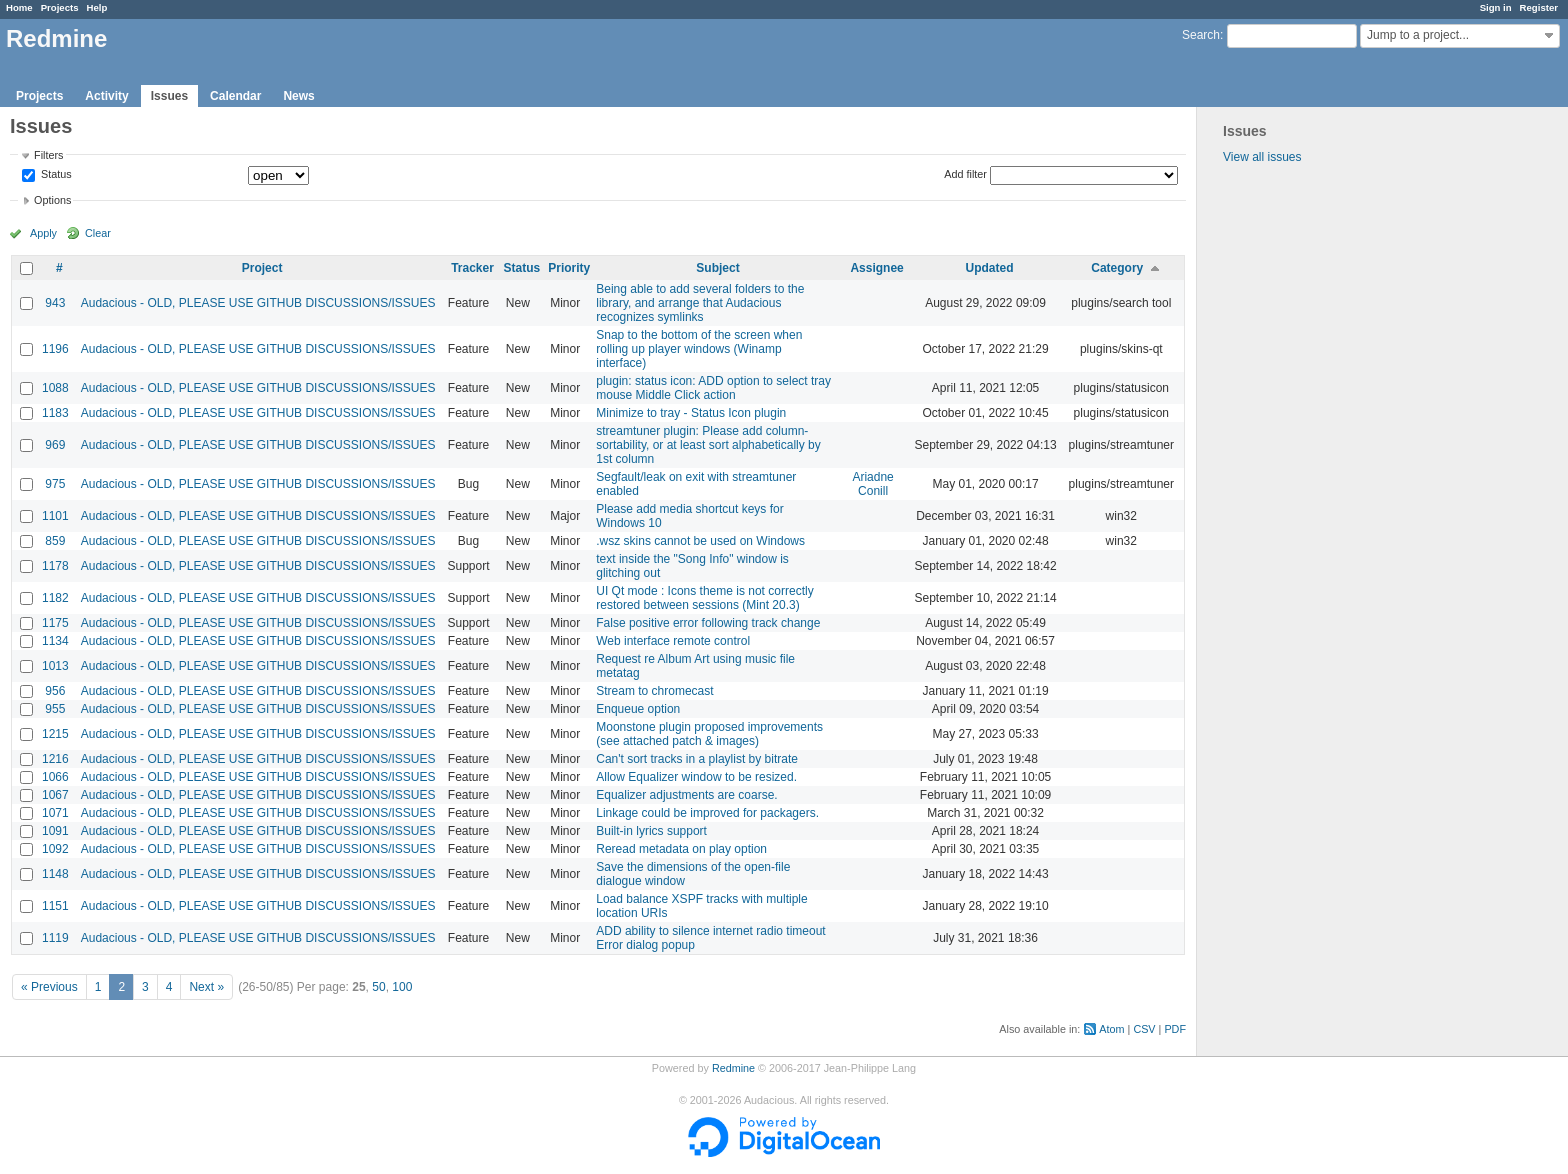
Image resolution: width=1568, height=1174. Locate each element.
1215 (55, 734)
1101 (55, 516)
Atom (1111, 1029)
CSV (1144, 1029)
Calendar (235, 96)
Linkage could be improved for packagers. (707, 813)
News (298, 96)
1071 (55, 813)
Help (97, 7)
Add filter (965, 174)
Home (19, 7)
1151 (55, 906)
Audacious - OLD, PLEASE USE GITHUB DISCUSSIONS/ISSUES (258, 303)
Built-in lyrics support (651, 831)
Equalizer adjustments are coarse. (686, 795)
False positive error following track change (708, 623)
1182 (55, 598)
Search (1201, 35)
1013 (55, 666)
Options (52, 200)
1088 (55, 388)
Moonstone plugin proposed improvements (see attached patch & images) (709, 734)
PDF (1175, 1029)
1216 (55, 759)
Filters (48, 155)
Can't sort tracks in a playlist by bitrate (697, 759)
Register (1539, 7)
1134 (55, 641)
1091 (55, 831)
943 (55, 303)
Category (1117, 268)
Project (262, 268)
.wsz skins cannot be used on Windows (700, 541)
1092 (55, 849)
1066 (55, 777)
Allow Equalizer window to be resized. (696, 777)
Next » (206, 987)
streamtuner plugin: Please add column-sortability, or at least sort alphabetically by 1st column (708, 445)
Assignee (876, 268)
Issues (169, 96)
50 (378, 987)
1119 (55, 938)
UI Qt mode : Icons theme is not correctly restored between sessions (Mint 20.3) (704, 598)
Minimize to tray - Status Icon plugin (691, 413)
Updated (990, 268)
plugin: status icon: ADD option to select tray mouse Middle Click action (713, 388)
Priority (569, 268)
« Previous (49, 987)
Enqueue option (638, 709)
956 (55, 691)
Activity (106, 96)
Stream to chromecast (654, 691)
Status (55, 175)
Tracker (472, 268)
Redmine (733, 1068)
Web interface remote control (673, 641)
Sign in (1496, 7)
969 (55, 445)
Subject (717, 268)
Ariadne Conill (872, 484)
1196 (55, 349)
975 (55, 484)
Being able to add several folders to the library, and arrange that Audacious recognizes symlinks (700, 303)
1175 (55, 623)
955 (55, 709)
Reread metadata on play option (681, 849)
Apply (43, 233)
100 (402, 987)
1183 (55, 413)
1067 (55, 795)
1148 (55, 874)
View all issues (1262, 157)
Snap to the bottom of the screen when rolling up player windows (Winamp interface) (699, 349)
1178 (55, 566)
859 (55, 541)
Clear (98, 233)
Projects (60, 7)
